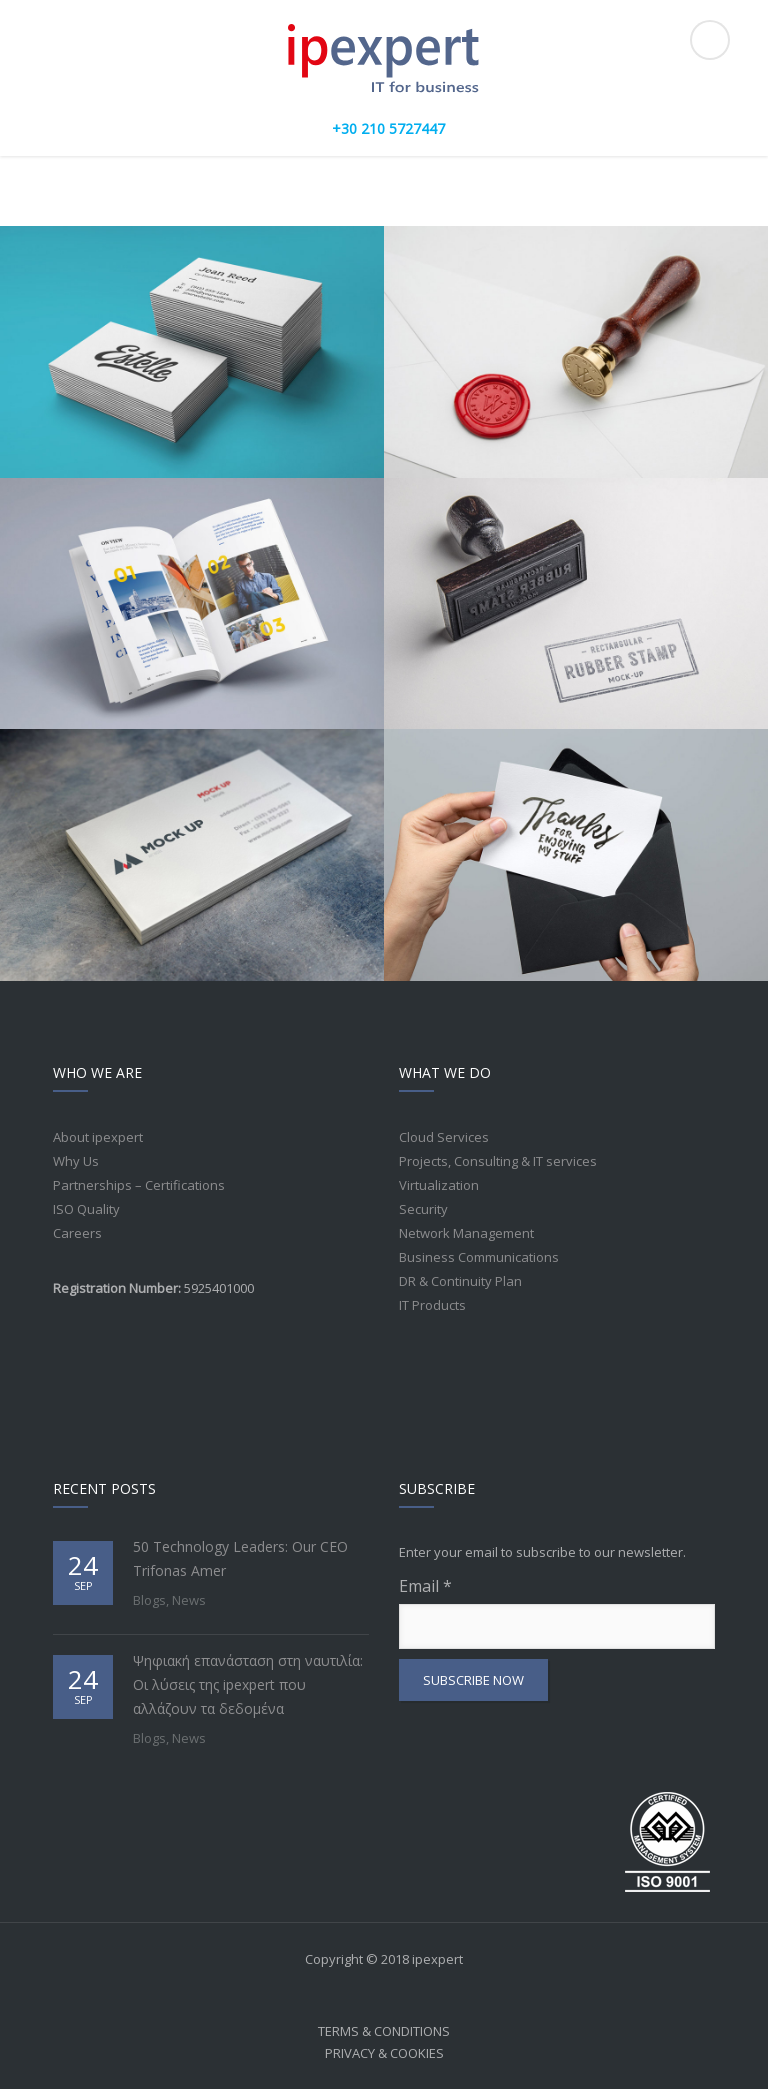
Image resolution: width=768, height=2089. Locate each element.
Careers (77, 1233)
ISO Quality (86, 1209)
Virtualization (439, 1185)
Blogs (149, 1600)
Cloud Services (444, 1137)
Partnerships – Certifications (139, 1185)
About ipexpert (98, 1137)
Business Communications (479, 1257)
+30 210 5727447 (388, 128)
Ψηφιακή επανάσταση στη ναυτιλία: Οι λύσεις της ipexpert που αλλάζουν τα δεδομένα (248, 1684)
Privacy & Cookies (384, 2053)
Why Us (76, 1161)
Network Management (466, 1233)
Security (423, 1209)
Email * (557, 1612)
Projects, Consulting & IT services (498, 1161)
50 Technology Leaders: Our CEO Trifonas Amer (240, 1558)
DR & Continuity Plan (460, 1281)
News (189, 1600)
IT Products (432, 1305)
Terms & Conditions (384, 2031)
